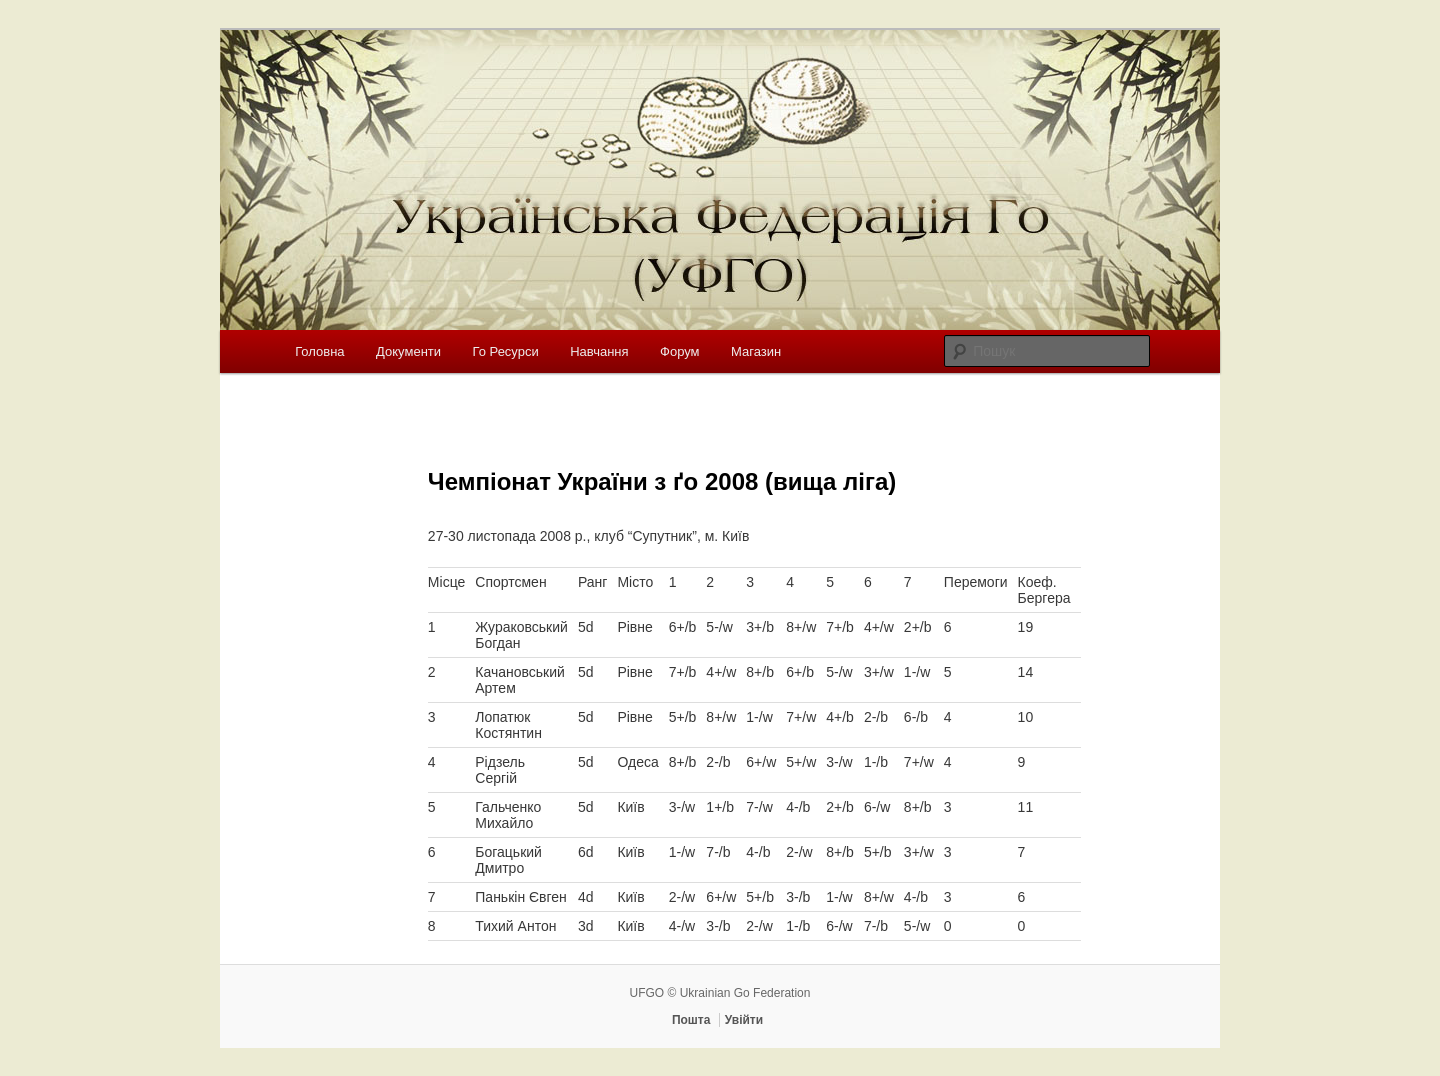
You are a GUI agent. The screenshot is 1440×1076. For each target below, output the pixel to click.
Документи (408, 351)
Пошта (691, 1020)
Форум (680, 351)
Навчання (599, 351)
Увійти (744, 1020)
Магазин (756, 351)
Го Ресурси (506, 351)
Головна (319, 351)
